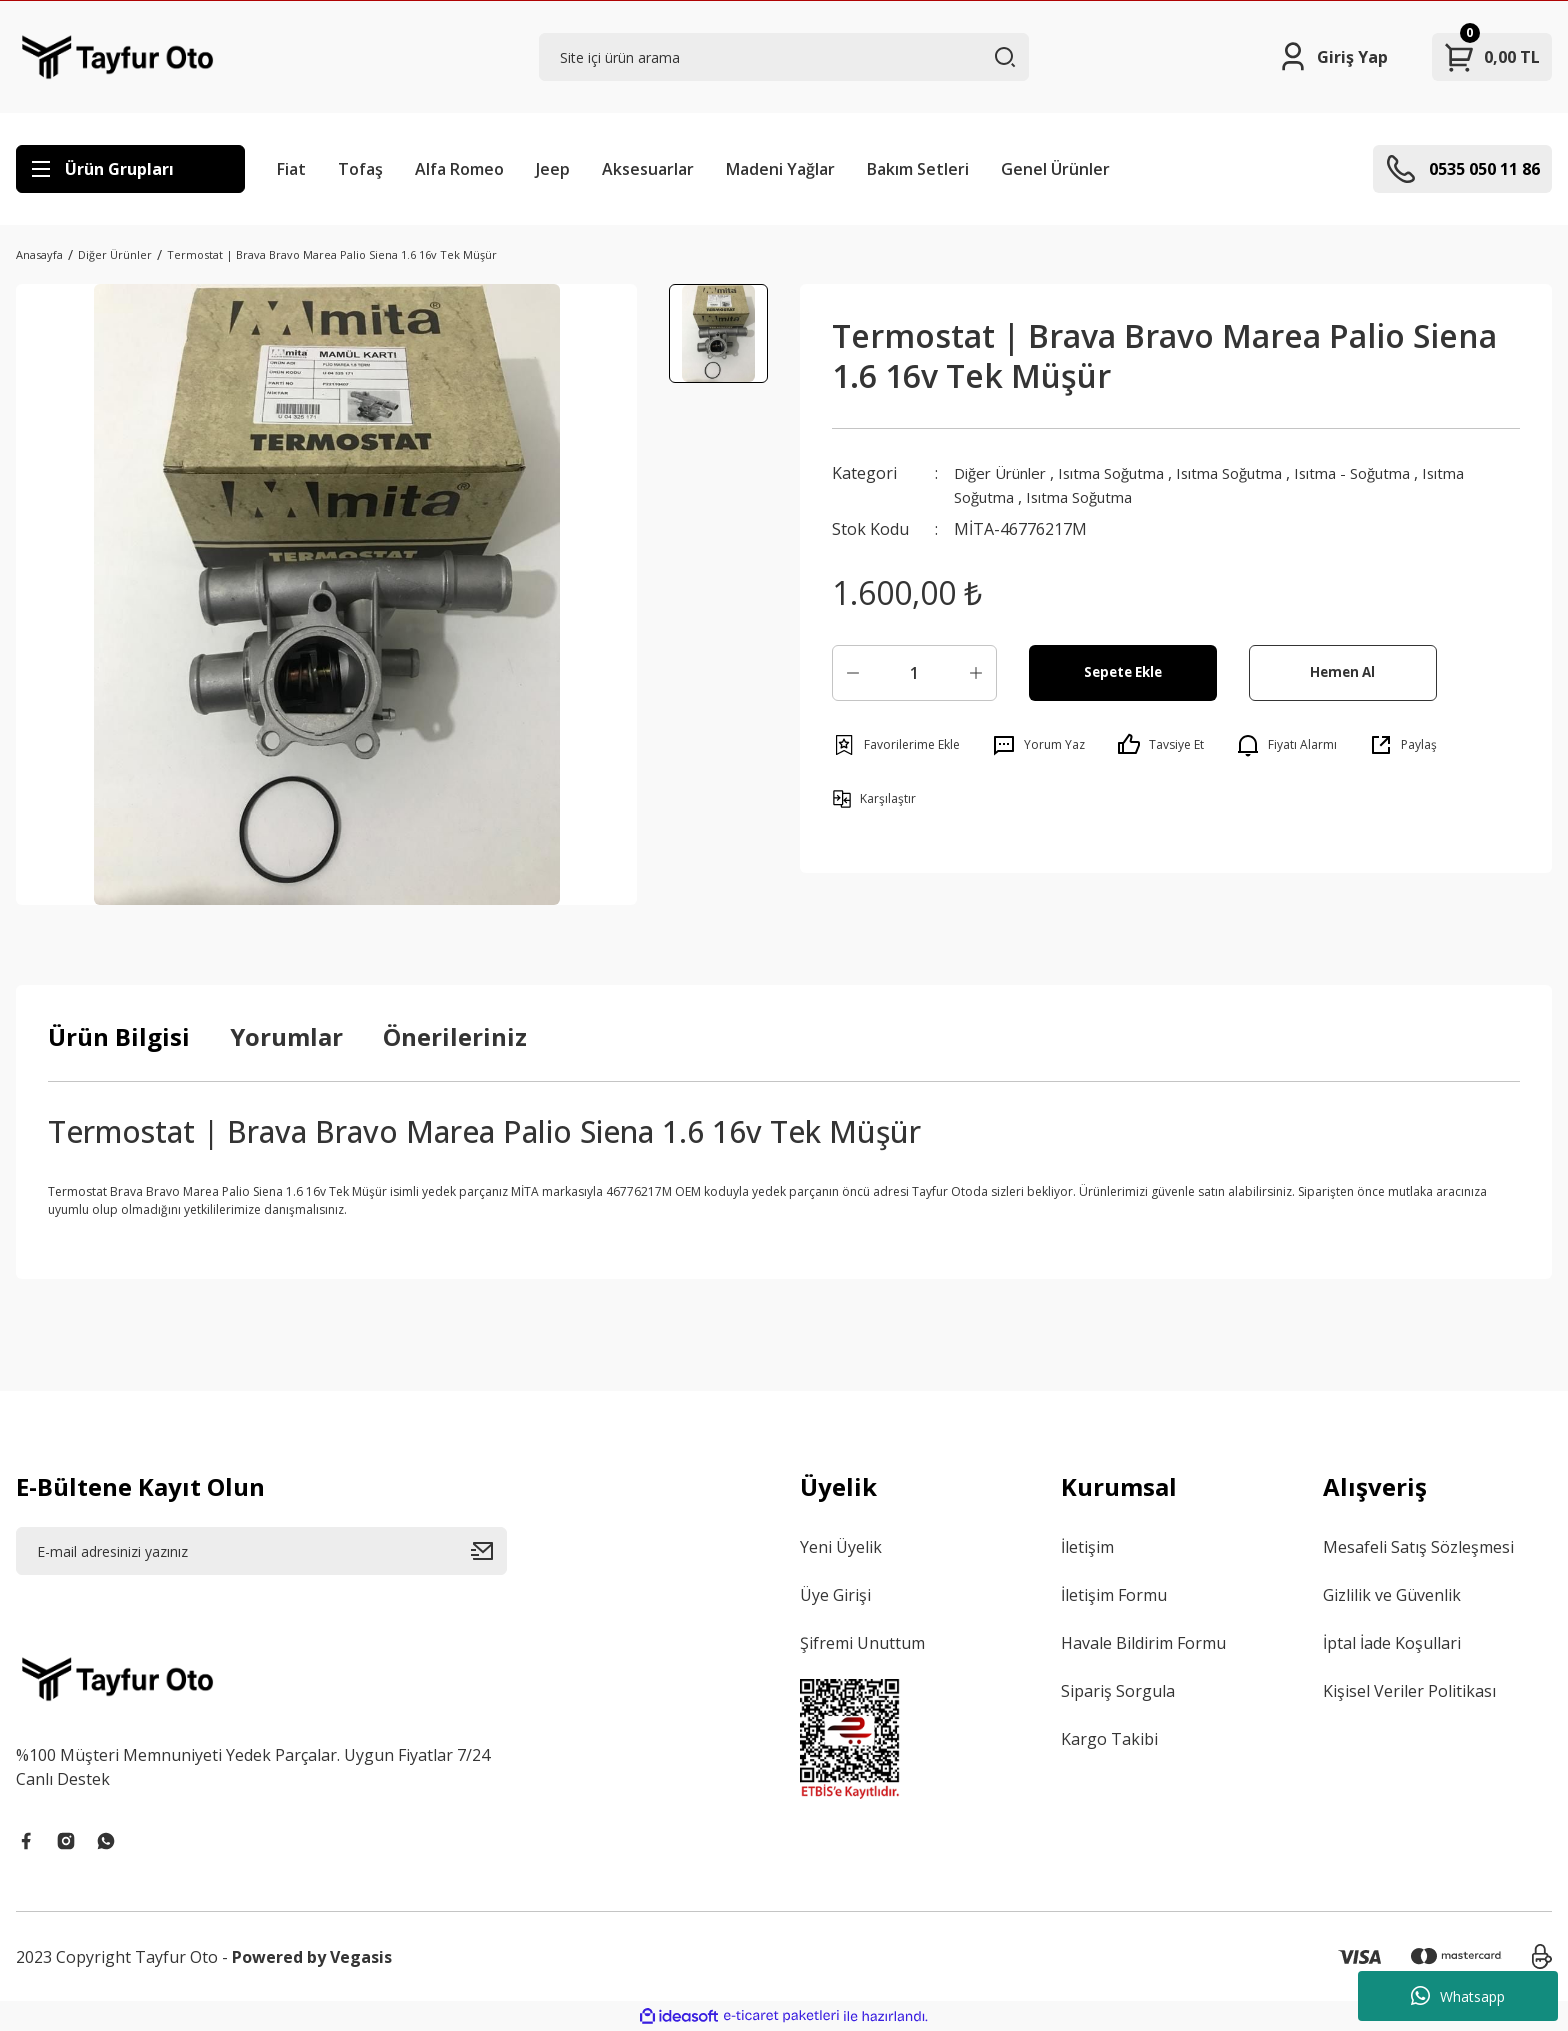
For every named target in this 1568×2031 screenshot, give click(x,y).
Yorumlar (286, 1036)
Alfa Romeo (459, 169)
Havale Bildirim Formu (1143, 1643)
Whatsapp (1458, 1996)
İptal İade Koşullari (1392, 1643)
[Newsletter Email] (261, 1551)
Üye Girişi (835, 1595)
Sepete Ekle (1122, 672)
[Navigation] (130, 169)
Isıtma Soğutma (1128, 473)
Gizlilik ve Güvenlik (1392, 1595)
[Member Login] (1332, 57)
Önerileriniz (455, 1036)
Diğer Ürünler (1006, 473)
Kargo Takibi (1109, 1739)
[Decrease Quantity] (853, 673)
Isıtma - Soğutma (1391, 473)
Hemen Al (1342, 672)
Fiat (291, 169)
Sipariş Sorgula (1118, 1691)
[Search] (784, 57)
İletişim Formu (1114, 1595)
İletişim (1087, 1547)
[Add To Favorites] (896, 745)
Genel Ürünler (1055, 169)
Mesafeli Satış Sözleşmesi (1418, 1547)
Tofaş (360, 169)
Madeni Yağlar (780, 169)
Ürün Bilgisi (119, 1036)
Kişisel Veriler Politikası (1409, 1691)
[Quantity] (914, 673)
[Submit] (489, 1551)
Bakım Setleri (918, 169)
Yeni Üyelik (841, 1547)
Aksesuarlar (648, 169)
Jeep (553, 169)
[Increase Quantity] (976, 673)
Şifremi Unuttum (862, 1643)
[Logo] (117, 57)
